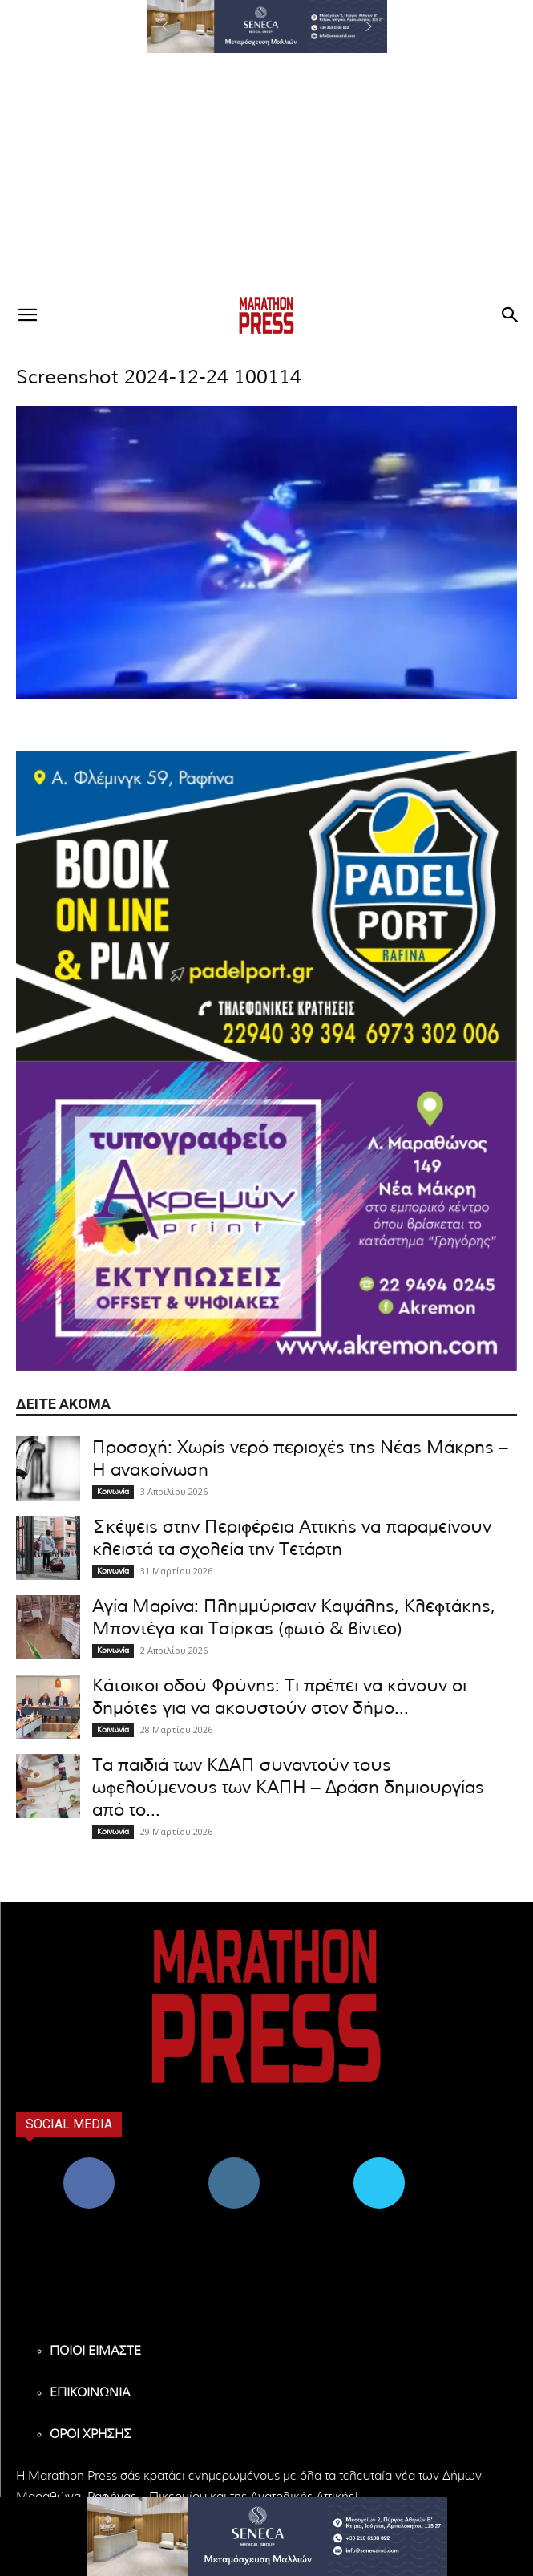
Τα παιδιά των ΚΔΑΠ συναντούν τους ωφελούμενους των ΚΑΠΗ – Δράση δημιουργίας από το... (288, 1787)
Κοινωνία (113, 1492)
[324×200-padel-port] (266, 906)
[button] (267, 26)
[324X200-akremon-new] (266, 1216)
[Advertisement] (266, 173)
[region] (267, 26)
